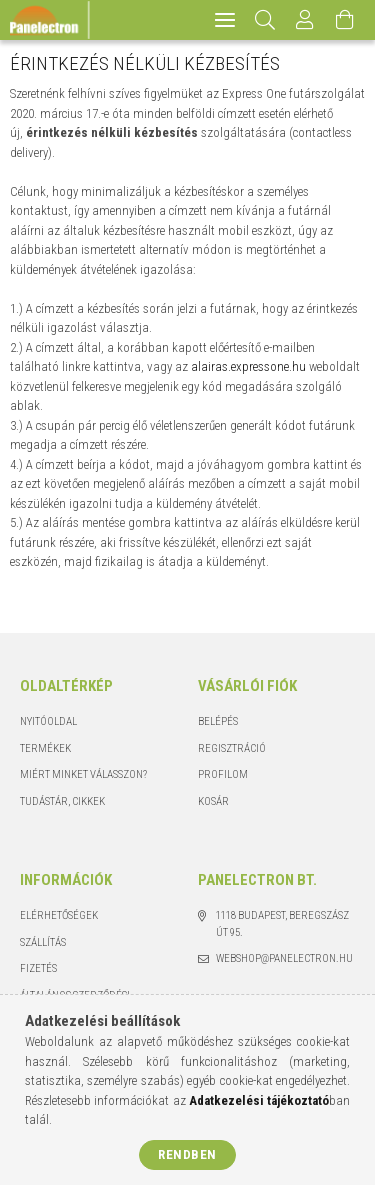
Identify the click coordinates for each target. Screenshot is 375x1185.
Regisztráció (232, 748)
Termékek (45, 748)
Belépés (218, 721)
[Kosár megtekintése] (346, 20)
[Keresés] (265, 20)
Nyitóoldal (48, 721)
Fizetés (38, 968)
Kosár (213, 801)
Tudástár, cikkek (62, 801)
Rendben (187, 1154)
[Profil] (306, 20)
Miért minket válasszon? (83, 774)
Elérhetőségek (59, 915)
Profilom (223, 774)
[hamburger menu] (225, 20)
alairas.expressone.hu (248, 366)
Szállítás (43, 942)
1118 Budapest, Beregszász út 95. (282, 924)
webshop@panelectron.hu (284, 958)
